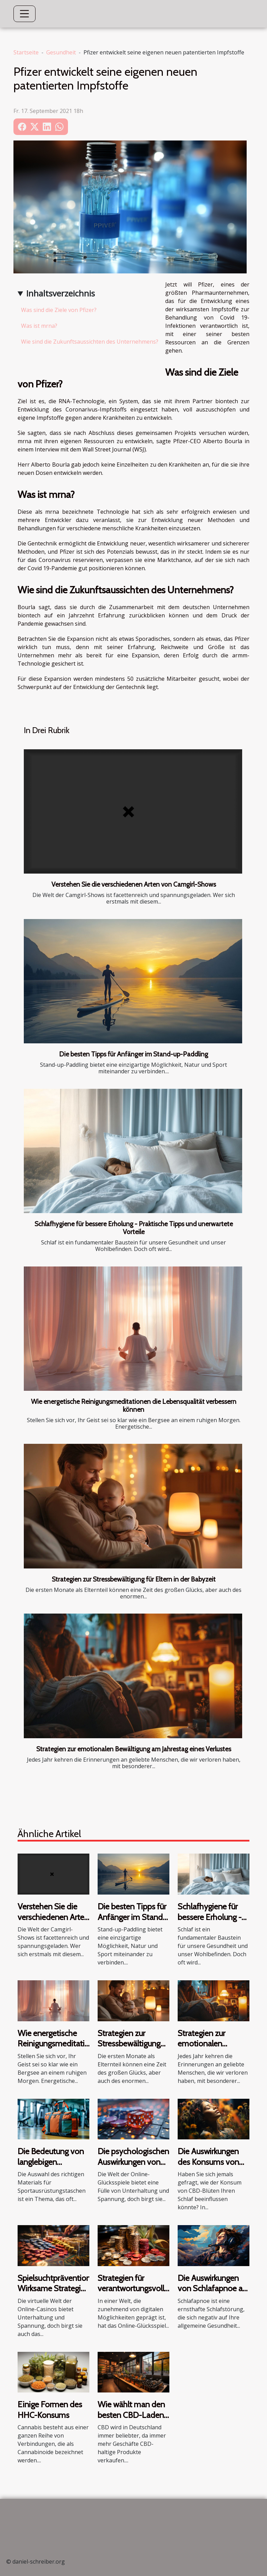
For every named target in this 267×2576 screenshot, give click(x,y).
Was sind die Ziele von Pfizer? (59, 310)
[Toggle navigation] (24, 14)
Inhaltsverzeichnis (60, 293)
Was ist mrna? (39, 326)
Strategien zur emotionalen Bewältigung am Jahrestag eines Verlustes (133, 1749)
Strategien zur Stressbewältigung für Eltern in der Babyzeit (134, 1579)
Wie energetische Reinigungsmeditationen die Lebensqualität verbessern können (133, 1405)
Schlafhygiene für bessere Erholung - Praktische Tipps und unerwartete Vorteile (133, 1228)
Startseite (26, 52)
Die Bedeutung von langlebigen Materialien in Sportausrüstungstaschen (61, 2167)
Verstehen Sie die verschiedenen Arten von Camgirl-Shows (133, 884)
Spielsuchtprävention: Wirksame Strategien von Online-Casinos (55, 2288)
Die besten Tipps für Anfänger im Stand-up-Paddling (133, 1054)
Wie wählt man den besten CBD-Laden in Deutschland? (131, 2414)
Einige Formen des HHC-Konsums (50, 2409)
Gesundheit (61, 52)
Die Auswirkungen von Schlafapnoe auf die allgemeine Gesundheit (213, 2293)
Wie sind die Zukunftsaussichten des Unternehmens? (89, 341)
